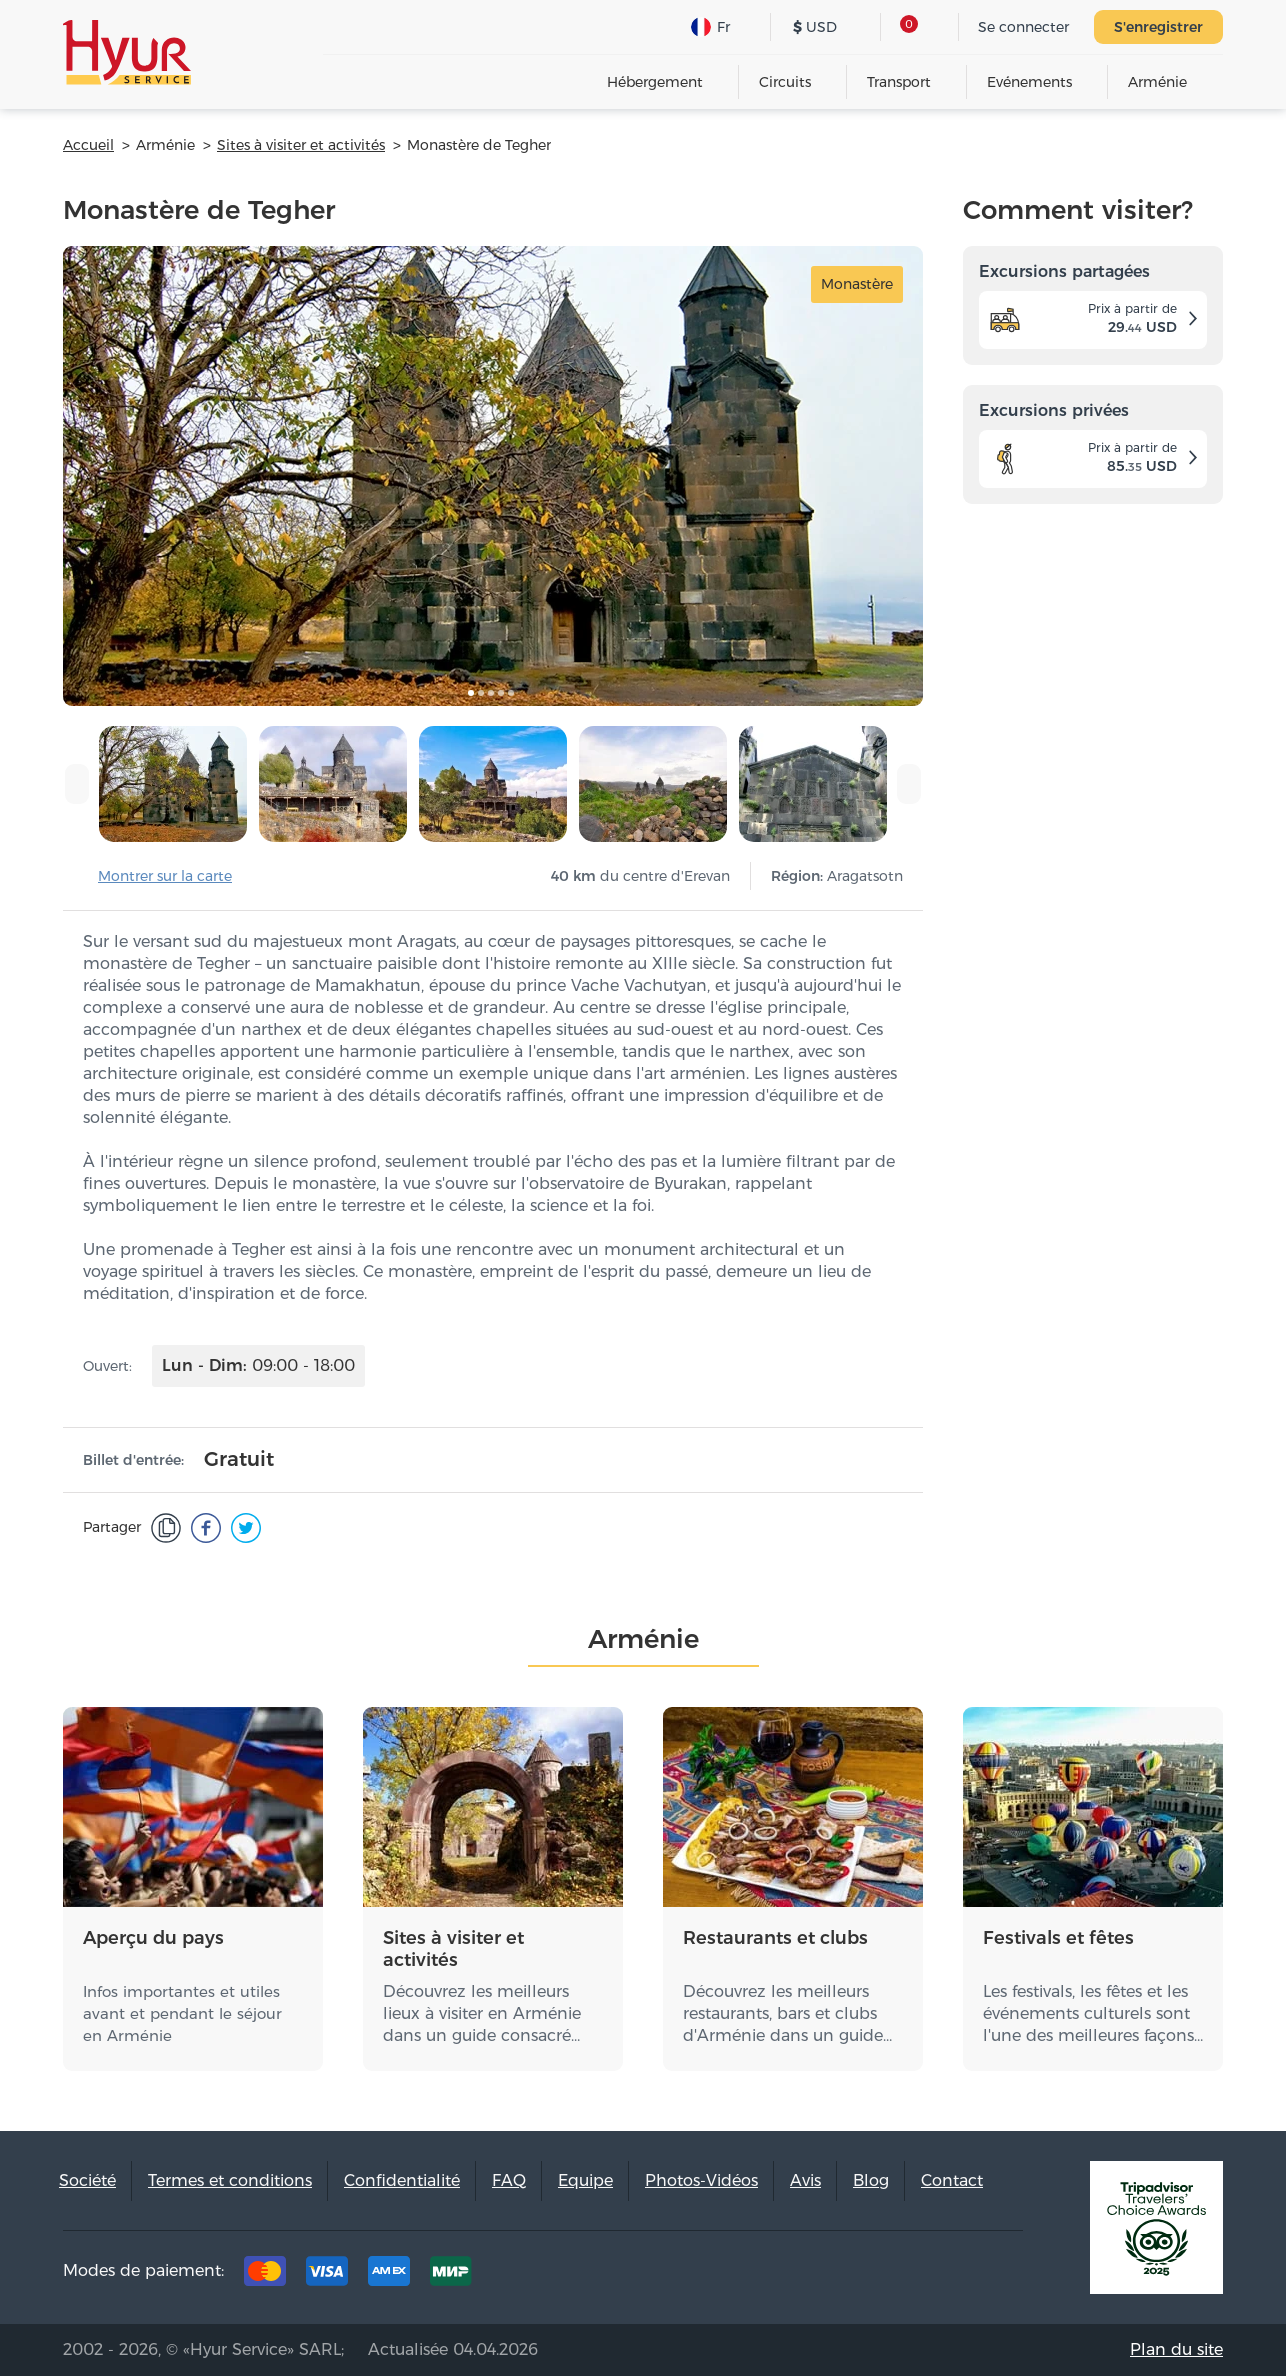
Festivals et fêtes (1058, 1938)
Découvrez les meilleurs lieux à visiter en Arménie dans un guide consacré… (482, 2013)
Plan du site (1176, 2349)
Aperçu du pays (153, 1938)
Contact (952, 2180)
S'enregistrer (1158, 27)
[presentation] (77, 784)
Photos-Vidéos (701, 2180)
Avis (805, 2180)
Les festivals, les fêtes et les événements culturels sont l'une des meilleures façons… (1093, 2013)
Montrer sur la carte (165, 876)
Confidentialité (402, 2180)
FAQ (509, 2180)
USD (815, 27)
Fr (710, 27)
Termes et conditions (230, 2180)
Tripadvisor (809, 2276)
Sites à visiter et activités (453, 1949)
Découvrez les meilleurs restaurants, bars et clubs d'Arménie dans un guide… (787, 2013)
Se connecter (1023, 27)
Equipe (585, 2180)
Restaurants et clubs (775, 1938)
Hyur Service (127, 52)
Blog (871, 2180)
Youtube (995, 2276)
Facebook (871, 2276)
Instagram (933, 2276)
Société (87, 2180)
